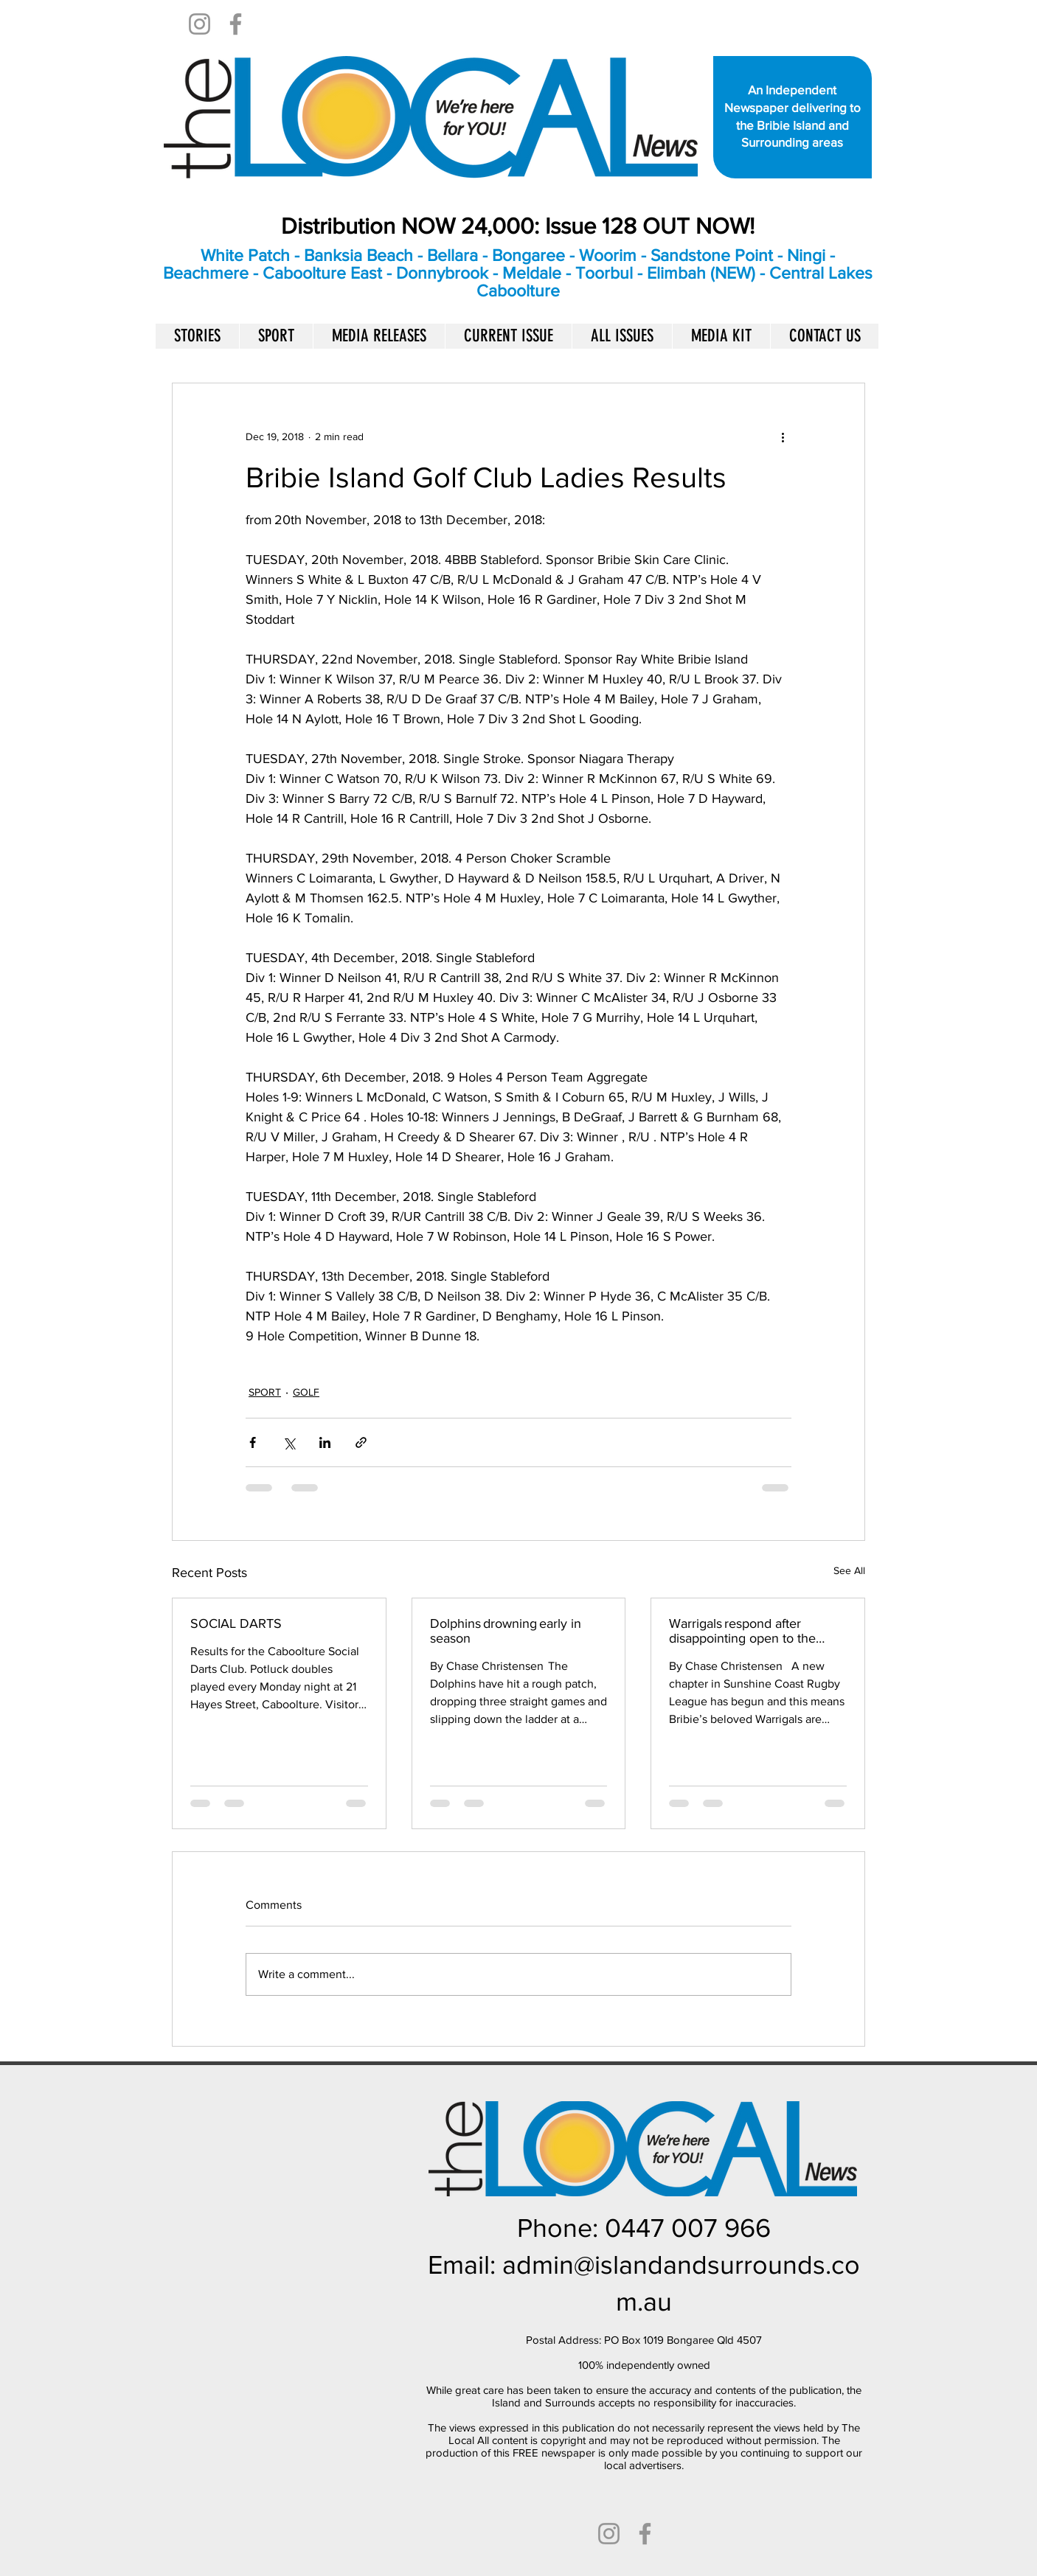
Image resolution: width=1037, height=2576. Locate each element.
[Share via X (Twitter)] (289, 1442)
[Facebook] (235, 24)
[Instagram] (199, 24)
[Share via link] (361, 1442)
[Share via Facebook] (253, 1442)
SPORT (265, 1392)
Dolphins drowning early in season (505, 1631)
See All (849, 1570)
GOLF (306, 1392)
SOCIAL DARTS (239, 1623)
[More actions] (782, 436)
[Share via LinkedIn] (325, 1442)
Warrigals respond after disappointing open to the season (742, 1631)
